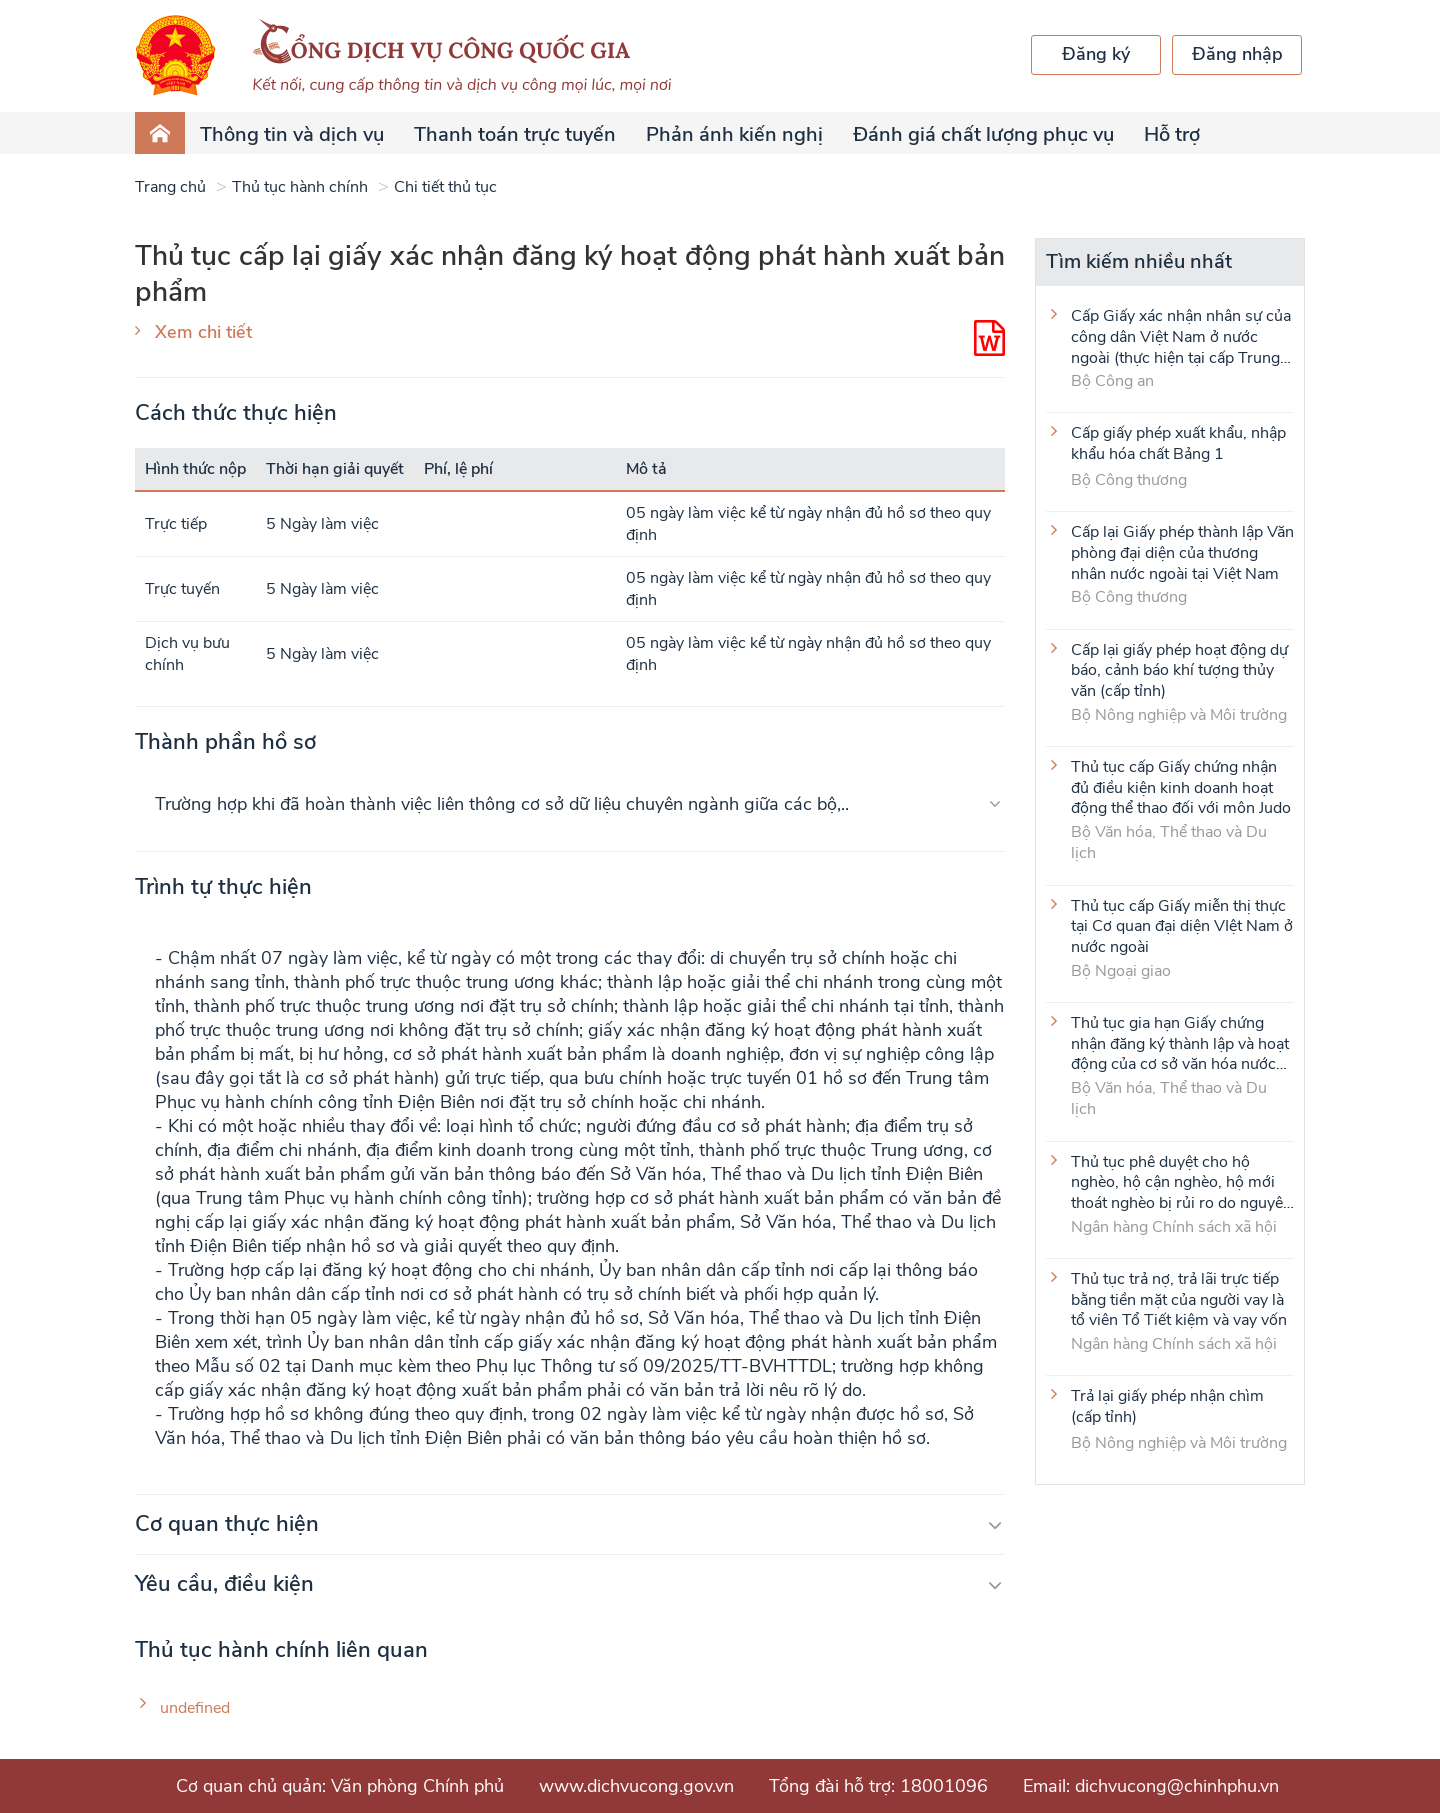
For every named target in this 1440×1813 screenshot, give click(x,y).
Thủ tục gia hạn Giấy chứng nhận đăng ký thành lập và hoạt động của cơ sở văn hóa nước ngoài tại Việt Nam (1180, 1043)
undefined (195, 1708)
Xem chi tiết (203, 332)
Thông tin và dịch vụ (292, 134)
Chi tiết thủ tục (445, 187)
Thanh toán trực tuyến (515, 134)
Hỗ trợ (1172, 134)
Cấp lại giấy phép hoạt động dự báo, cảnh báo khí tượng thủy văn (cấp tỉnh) (1179, 670)
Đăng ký (1096, 54)
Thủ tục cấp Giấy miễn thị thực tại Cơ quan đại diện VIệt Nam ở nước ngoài (1182, 926)
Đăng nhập (1237, 54)
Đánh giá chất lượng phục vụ (983, 134)
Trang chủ (170, 187)
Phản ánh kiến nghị (734, 134)
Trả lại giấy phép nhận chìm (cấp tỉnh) (1167, 1407)
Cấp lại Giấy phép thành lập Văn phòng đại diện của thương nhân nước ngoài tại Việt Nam (1182, 552)
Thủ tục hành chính (300, 187)
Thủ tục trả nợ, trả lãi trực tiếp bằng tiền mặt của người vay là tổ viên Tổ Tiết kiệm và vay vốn (1179, 1299)
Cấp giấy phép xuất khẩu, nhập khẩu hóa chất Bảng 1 (1178, 444)
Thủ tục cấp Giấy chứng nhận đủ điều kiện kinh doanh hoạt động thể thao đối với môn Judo (1181, 787)
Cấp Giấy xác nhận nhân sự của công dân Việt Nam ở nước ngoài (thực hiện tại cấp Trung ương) (1181, 336)
